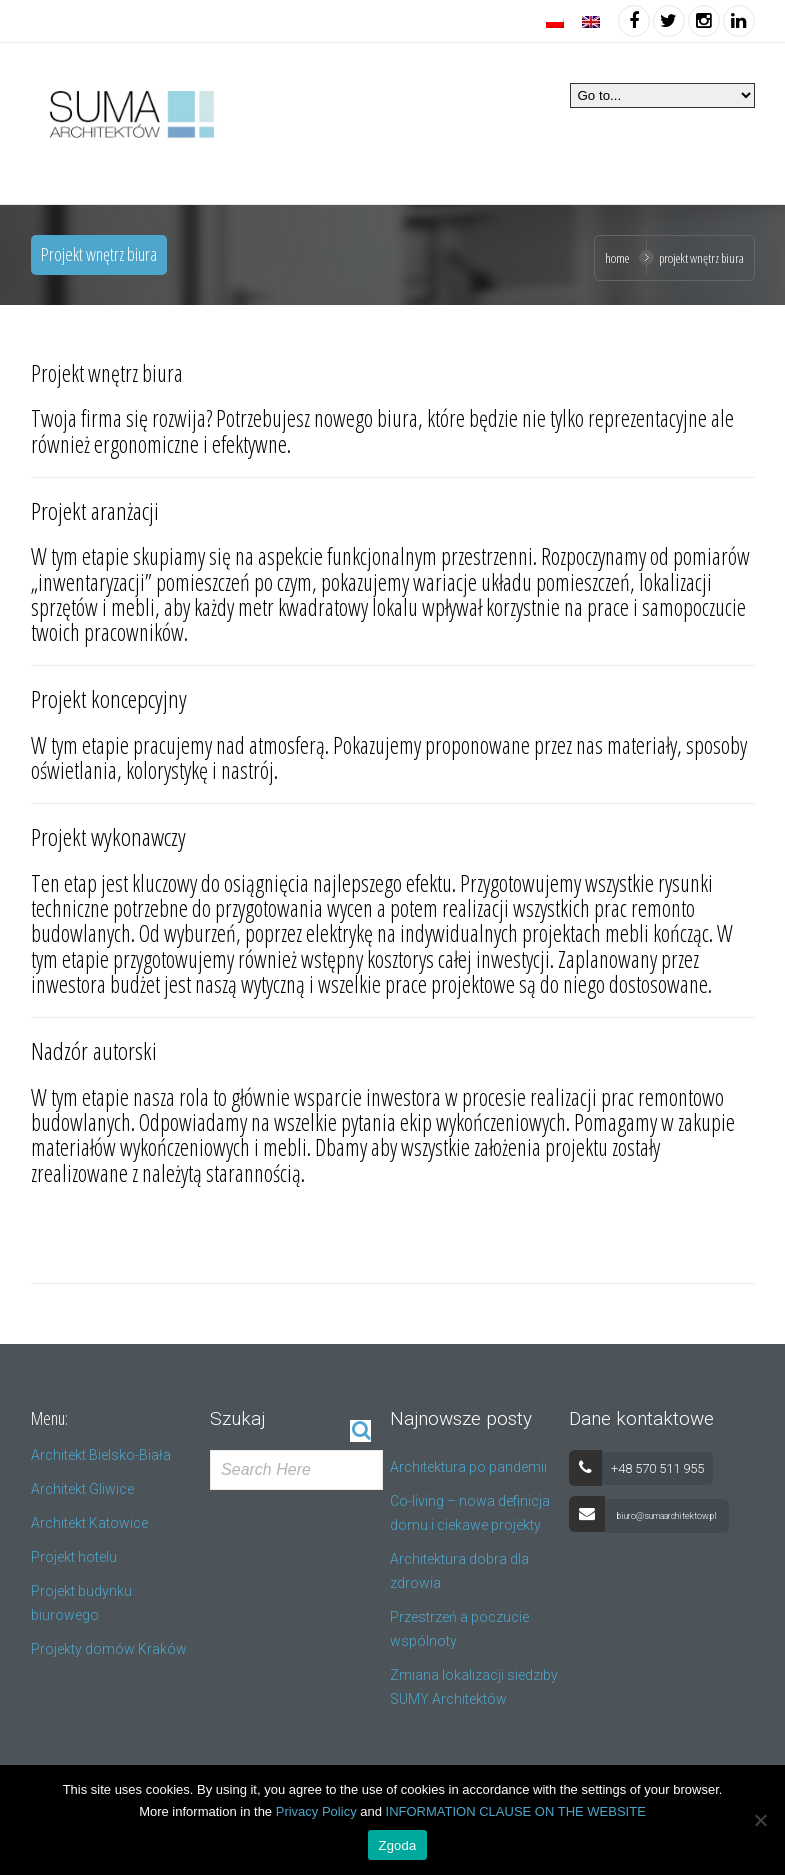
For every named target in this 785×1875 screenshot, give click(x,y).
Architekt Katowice (89, 1523)
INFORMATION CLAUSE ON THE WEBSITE (516, 1811)
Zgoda (397, 1845)
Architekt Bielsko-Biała (101, 1455)
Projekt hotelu (74, 1557)
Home (617, 258)
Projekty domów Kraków (109, 1649)
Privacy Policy (316, 1811)
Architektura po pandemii (468, 1467)
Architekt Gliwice (82, 1489)
